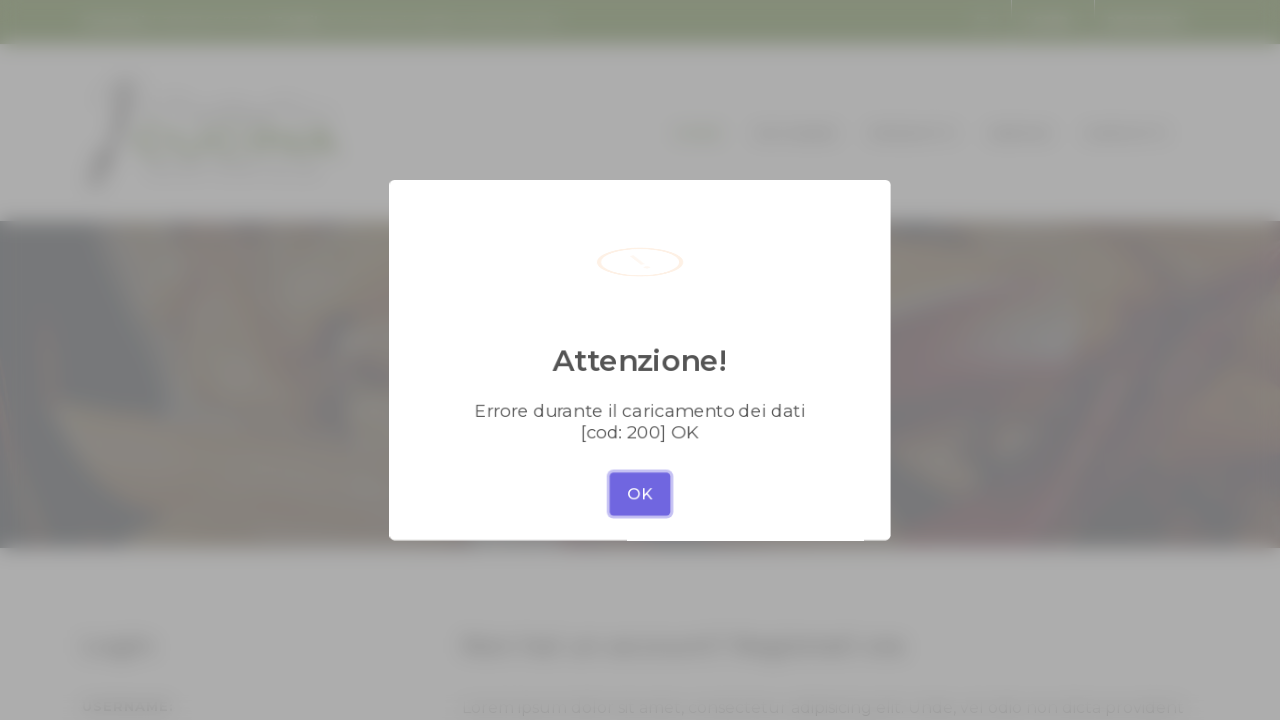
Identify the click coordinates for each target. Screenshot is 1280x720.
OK (640, 455)
